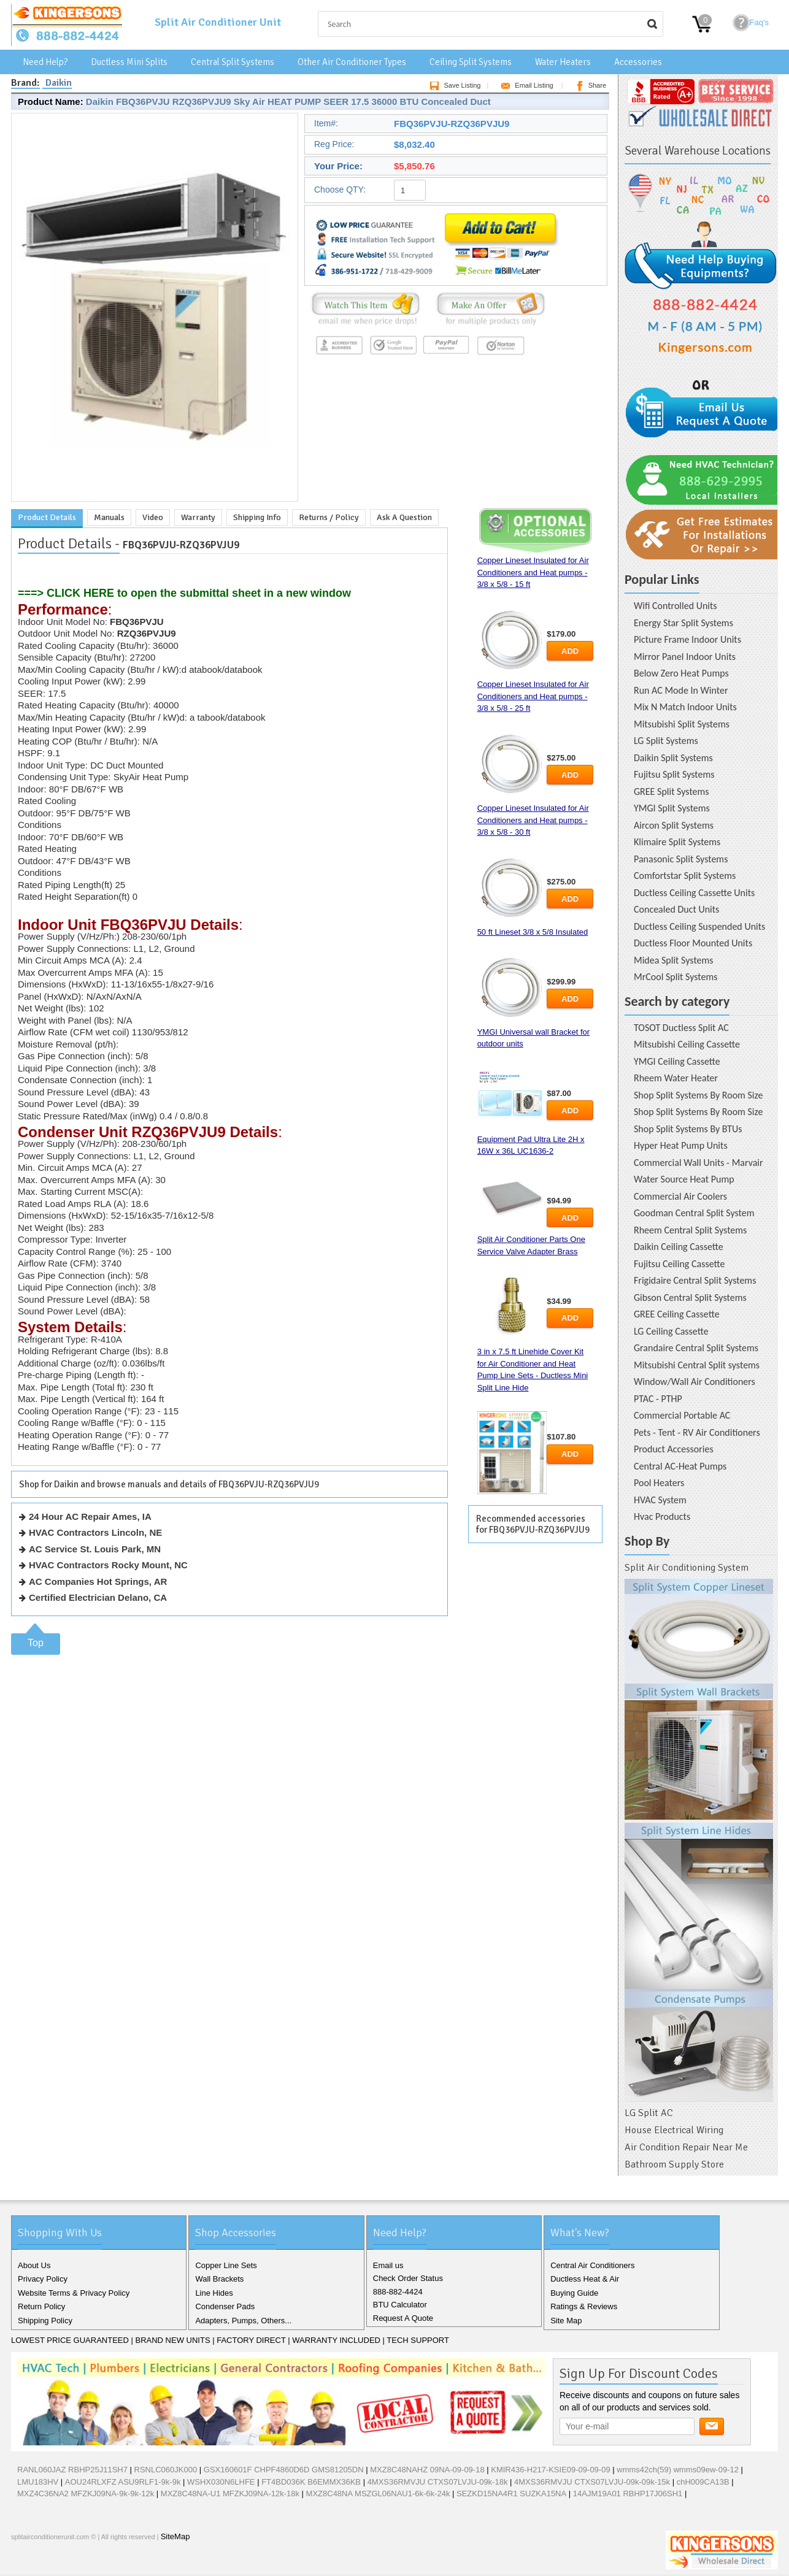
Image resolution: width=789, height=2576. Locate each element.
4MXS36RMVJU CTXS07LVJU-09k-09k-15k (592, 2481)
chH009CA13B (703, 2481)
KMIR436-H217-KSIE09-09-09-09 (550, 2469)
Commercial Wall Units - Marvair (698, 1162)
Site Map (566, 2320)
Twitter (43, 2563)
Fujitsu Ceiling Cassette (679, 1264)
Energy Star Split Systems (683, 623)
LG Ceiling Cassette (671, 1331)
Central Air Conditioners (592, 2265)
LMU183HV (39, 2481)
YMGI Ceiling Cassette (677, 1061)
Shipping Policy (45, 2320)
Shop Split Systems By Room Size (698, 1095)
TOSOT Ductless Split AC (681, 1027)
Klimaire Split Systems (677, 842)
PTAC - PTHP (658, 1399)
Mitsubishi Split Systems (681, 724)
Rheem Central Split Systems (690, 1230)
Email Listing (524, 85)
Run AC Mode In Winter (681, 690)
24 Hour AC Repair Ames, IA (90, 1516)
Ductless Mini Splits (129, 61)
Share (588, 85)
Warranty (198, 517)
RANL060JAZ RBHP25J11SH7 (72, 2469)
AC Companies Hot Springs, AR (98, 1581)
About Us (34, 2265)
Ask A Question (404, 517)
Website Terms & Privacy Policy (73, 2293)
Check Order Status (408, 2278)
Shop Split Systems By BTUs (688, 1129)
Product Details (47, 517)
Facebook (23, 2563)
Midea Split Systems (674, 960)
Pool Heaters (659, 1483)
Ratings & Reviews (583, 2306)
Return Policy (41, 2306)
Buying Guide (574, 2293)
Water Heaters (563, 61)
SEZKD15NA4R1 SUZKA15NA (511, 2493)
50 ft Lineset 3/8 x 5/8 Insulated (532, 932)
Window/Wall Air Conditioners (694, 1381)
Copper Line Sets (225, 2265)
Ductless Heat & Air (584, 2278)
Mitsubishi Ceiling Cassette (687, 1044)
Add (570, 651)
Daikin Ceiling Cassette (678, 1246)
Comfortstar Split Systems (685, 875)
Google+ (62, 2563)
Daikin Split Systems (673, 758)
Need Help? (45, 61)
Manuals (109, 517)
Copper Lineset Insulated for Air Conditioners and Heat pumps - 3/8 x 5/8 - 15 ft (533, 572)
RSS (101, 2563)
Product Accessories (674, 1449)
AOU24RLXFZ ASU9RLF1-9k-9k (123, 2481)
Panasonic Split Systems (681, 859)
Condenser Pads (225, 2306)
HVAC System (660, 1500)
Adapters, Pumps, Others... (243, 2320)
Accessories (638, 61)
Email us (388, 2265)
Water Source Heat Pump (684, 1179)
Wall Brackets (219, 2278)
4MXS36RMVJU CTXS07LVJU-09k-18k (438, 2481)
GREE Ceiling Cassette (677, 1314)
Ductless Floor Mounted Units (693, 943)
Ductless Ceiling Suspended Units (699, 926)
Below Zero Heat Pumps (681, 673)
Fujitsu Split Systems (674, 774)
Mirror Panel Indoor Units (685, 656)
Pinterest (82, 2563)
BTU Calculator (400, 2304)
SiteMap (175, 2536)
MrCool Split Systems (676, 977)
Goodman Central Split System (694, 1213)
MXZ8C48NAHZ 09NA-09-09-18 (427, 2469)
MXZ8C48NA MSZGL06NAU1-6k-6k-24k (378, 2493)
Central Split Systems (232, 61)
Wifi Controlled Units (675, 605)
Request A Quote (403, 2318)
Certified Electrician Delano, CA (98, 1597)
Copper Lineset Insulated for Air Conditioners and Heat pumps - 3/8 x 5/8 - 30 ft (533, 820)
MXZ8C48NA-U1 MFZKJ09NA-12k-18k (230, 2493)
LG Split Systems (666, 740)
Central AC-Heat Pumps (680, 1466)
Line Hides (214, 2293)
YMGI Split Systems (672, 808)
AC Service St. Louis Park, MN (95, 1549)
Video (152, 517)
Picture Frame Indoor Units (687, 639)
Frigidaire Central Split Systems (695, 1280)
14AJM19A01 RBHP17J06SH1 (628, 2493)
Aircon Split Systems (674, 825)
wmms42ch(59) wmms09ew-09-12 (678, 2469)
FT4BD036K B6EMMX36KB (311, 2481)
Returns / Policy (329, 517)
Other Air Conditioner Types (352, 61)
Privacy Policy (42, 2278)
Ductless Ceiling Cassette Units (694, 893)
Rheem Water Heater (676, 1078)
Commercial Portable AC (682, 1415)
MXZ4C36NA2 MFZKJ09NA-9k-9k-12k (85, 2493)
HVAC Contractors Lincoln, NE (95, 1532)
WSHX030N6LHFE (221, 2481)
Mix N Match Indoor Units (685, 707)
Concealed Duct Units (676, 909)
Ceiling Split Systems (470, 61)
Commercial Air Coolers (680, 1196)
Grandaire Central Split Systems (696, 1348)
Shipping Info (257, 517)
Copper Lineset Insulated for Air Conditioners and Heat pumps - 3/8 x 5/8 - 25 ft (533, 696)
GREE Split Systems (671, 791)
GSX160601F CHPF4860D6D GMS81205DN (284, 2469)
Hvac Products (662, 1516)
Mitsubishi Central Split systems (697, 1365)
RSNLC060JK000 (166, 2469)
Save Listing (452, 85)
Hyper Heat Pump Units (681, 1145)
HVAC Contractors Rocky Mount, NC (108, 1565)
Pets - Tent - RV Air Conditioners (697, 1432)
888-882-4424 (398, 2291)
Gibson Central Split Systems (690, 1297)
